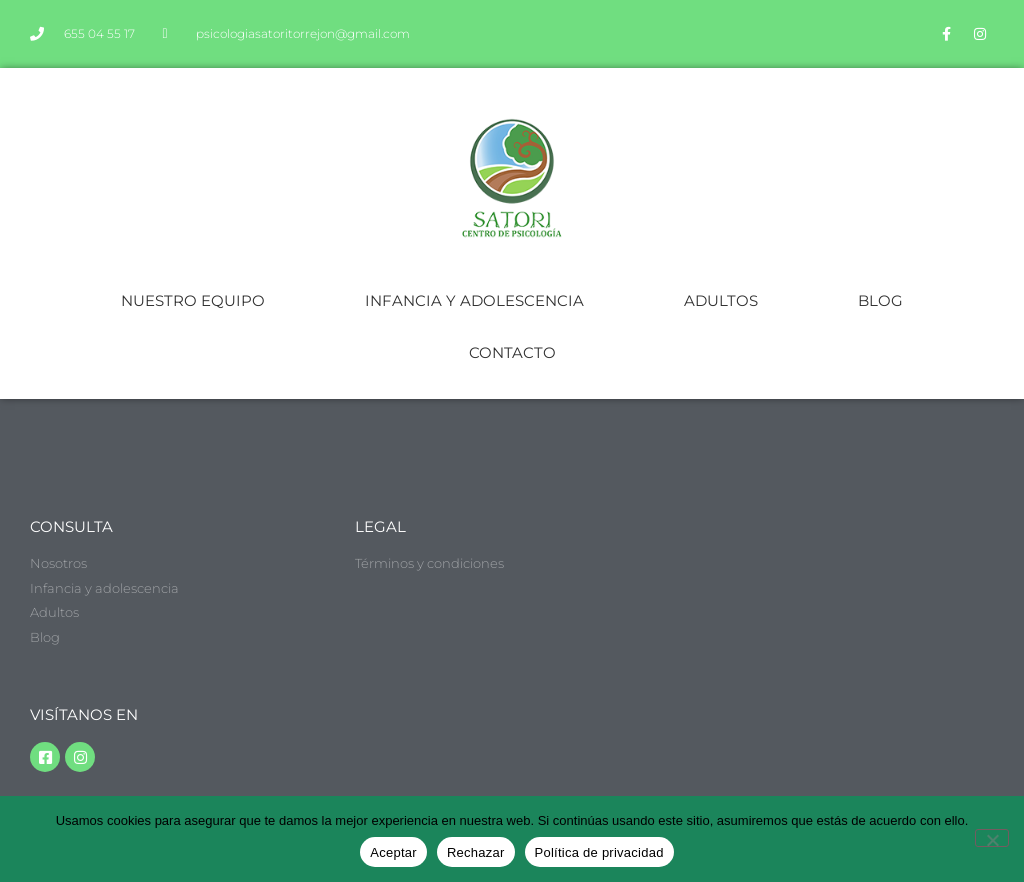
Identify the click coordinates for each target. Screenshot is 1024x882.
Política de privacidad (599, 852)
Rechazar (476, 852)
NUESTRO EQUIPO (193, 300)
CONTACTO (512, 352)
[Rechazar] (992, 838)
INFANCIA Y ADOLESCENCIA (474, 300)
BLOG (880, 300)
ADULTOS (721, 300)
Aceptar (393, 852)
